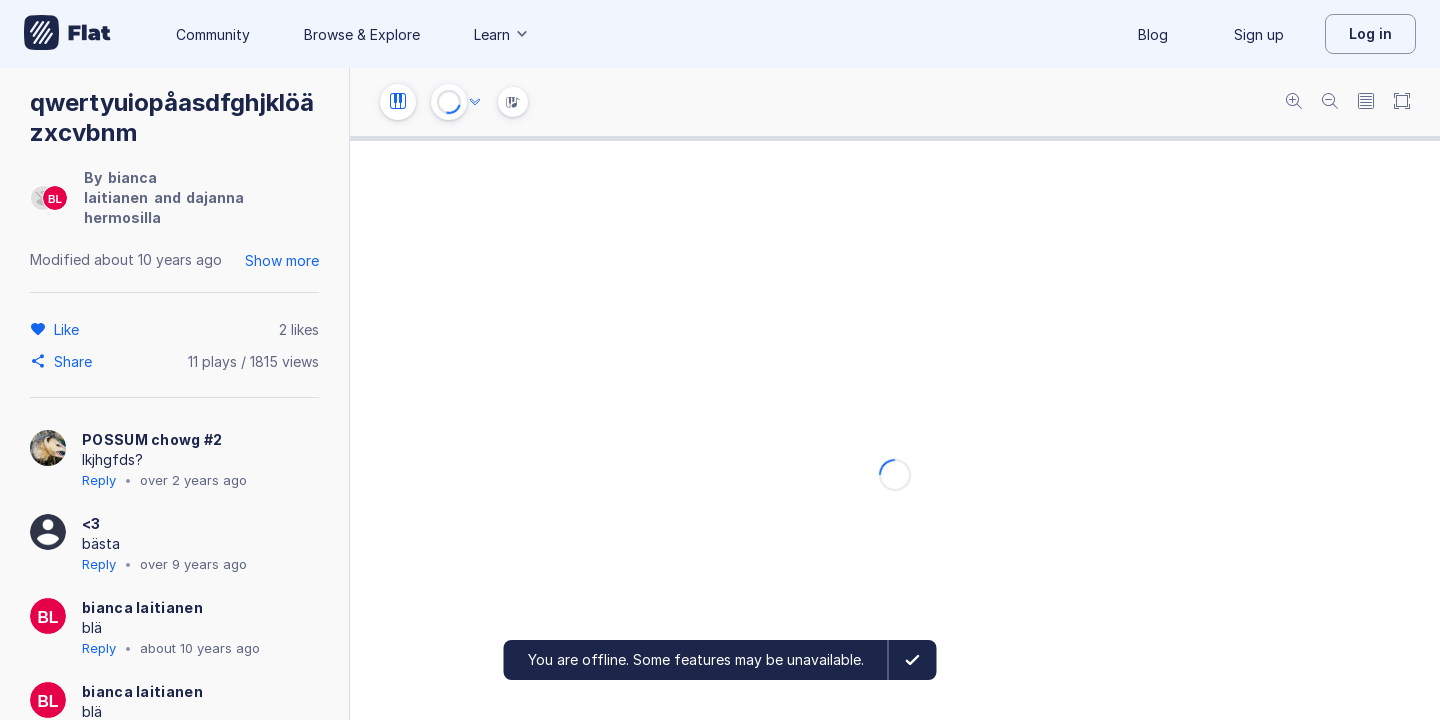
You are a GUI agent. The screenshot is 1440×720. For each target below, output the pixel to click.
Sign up (1259, 34)
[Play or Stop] (449, 102)
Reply (99, 480)
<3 (91, 523)
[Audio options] (475, 102)
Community (213, 34)
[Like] (69, 329)
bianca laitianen (142, 607)
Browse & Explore (362, 34)
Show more (282, 260)
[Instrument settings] (398, 102)
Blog (1153, 34)
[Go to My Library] (67, 34)
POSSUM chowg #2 (152, 439)
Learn (502, 34)
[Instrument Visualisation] (513, 102)
